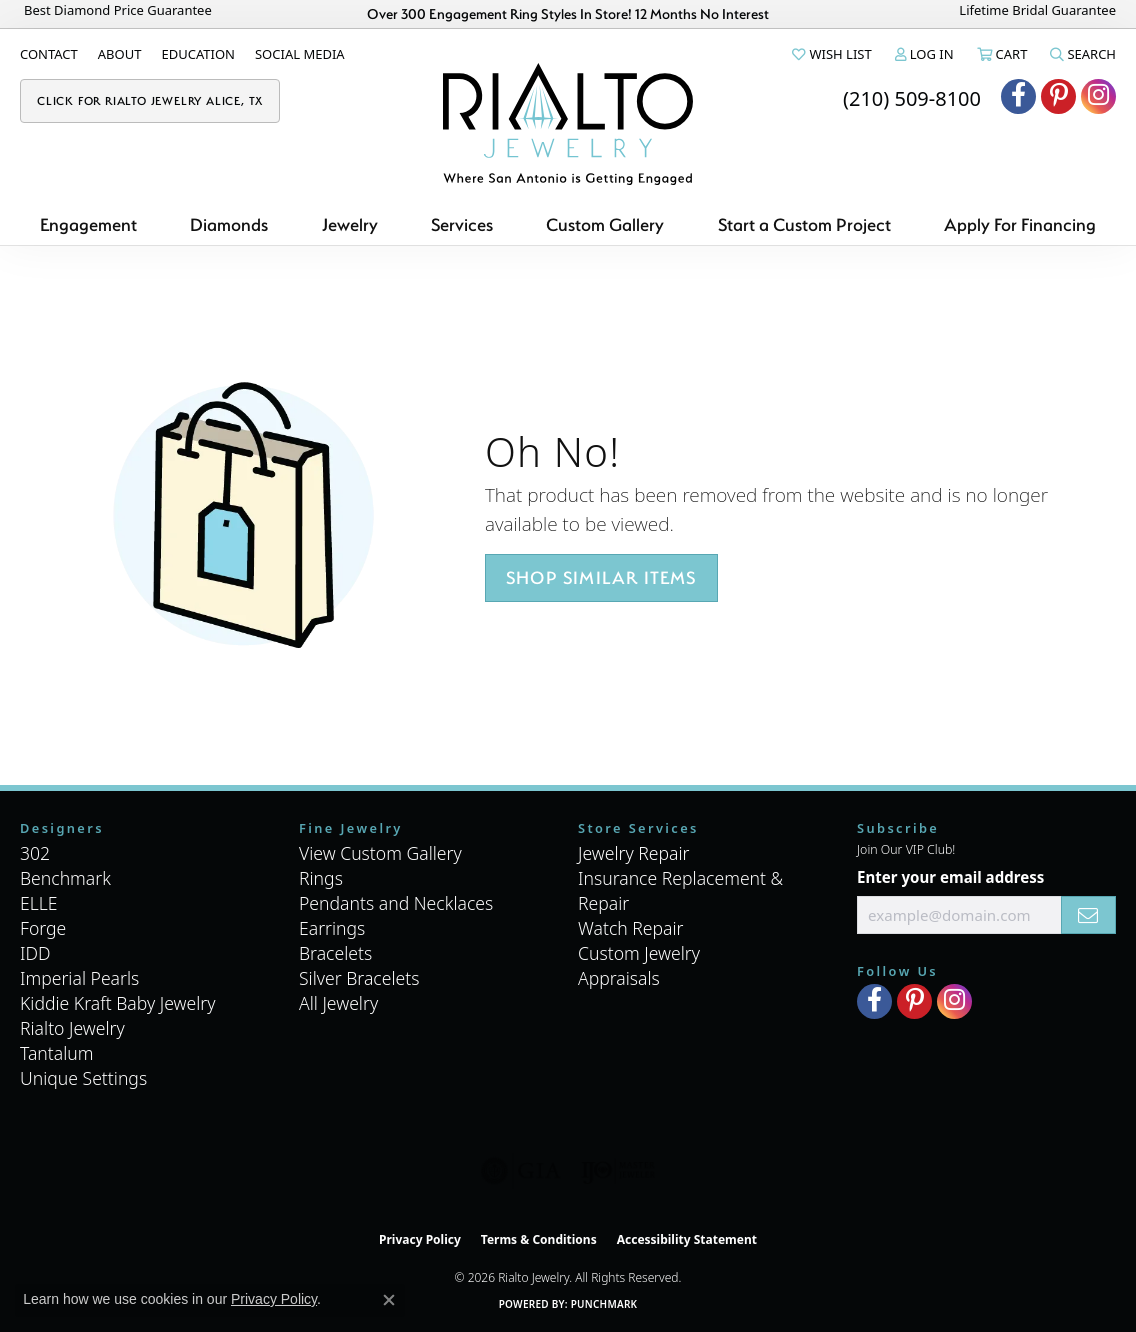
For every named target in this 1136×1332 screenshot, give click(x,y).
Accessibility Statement (687, 1239)
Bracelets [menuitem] (335, 953)
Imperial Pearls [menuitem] (79, 978)
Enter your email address (950, 877)
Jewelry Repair (634, 853)
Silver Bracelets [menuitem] (359, 978)
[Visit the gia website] (521, 1171)
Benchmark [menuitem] (65, 878)
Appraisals (619, 978)
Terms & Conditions (539, 1239)
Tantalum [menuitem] (57, 1053)
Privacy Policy (420, 1239)
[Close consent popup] (389, 1300)
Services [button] (462, 224)
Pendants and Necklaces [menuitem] (396, 903)
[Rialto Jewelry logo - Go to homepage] (568, 124)
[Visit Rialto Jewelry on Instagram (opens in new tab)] (1098, 96)
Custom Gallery (605, 224)
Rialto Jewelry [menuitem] (72, 1028)
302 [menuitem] (35, 853)
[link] (49, 54)
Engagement (88, 224)
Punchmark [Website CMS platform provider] (604, 1304)
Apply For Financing (1020, 224)
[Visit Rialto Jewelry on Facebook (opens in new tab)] (1018, 96)
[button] (830, 54)
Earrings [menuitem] (332, 928)
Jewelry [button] (350, 224)
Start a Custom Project (804, 224)
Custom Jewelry (639, 953)
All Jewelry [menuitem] (338, 1003)
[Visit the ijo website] (618, 1171)
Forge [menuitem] (43, 928)
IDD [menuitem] (35, 953)
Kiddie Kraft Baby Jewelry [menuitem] (117, 1003)
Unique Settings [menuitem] (83, 1078)
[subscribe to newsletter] (1088, 915)
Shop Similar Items (601, 577)
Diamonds (229, 224)
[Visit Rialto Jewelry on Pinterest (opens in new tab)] (1058, 96)
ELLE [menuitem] (39, 903)
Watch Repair (631, 928)
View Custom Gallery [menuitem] (380, 853)
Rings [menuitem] (321, 878)
